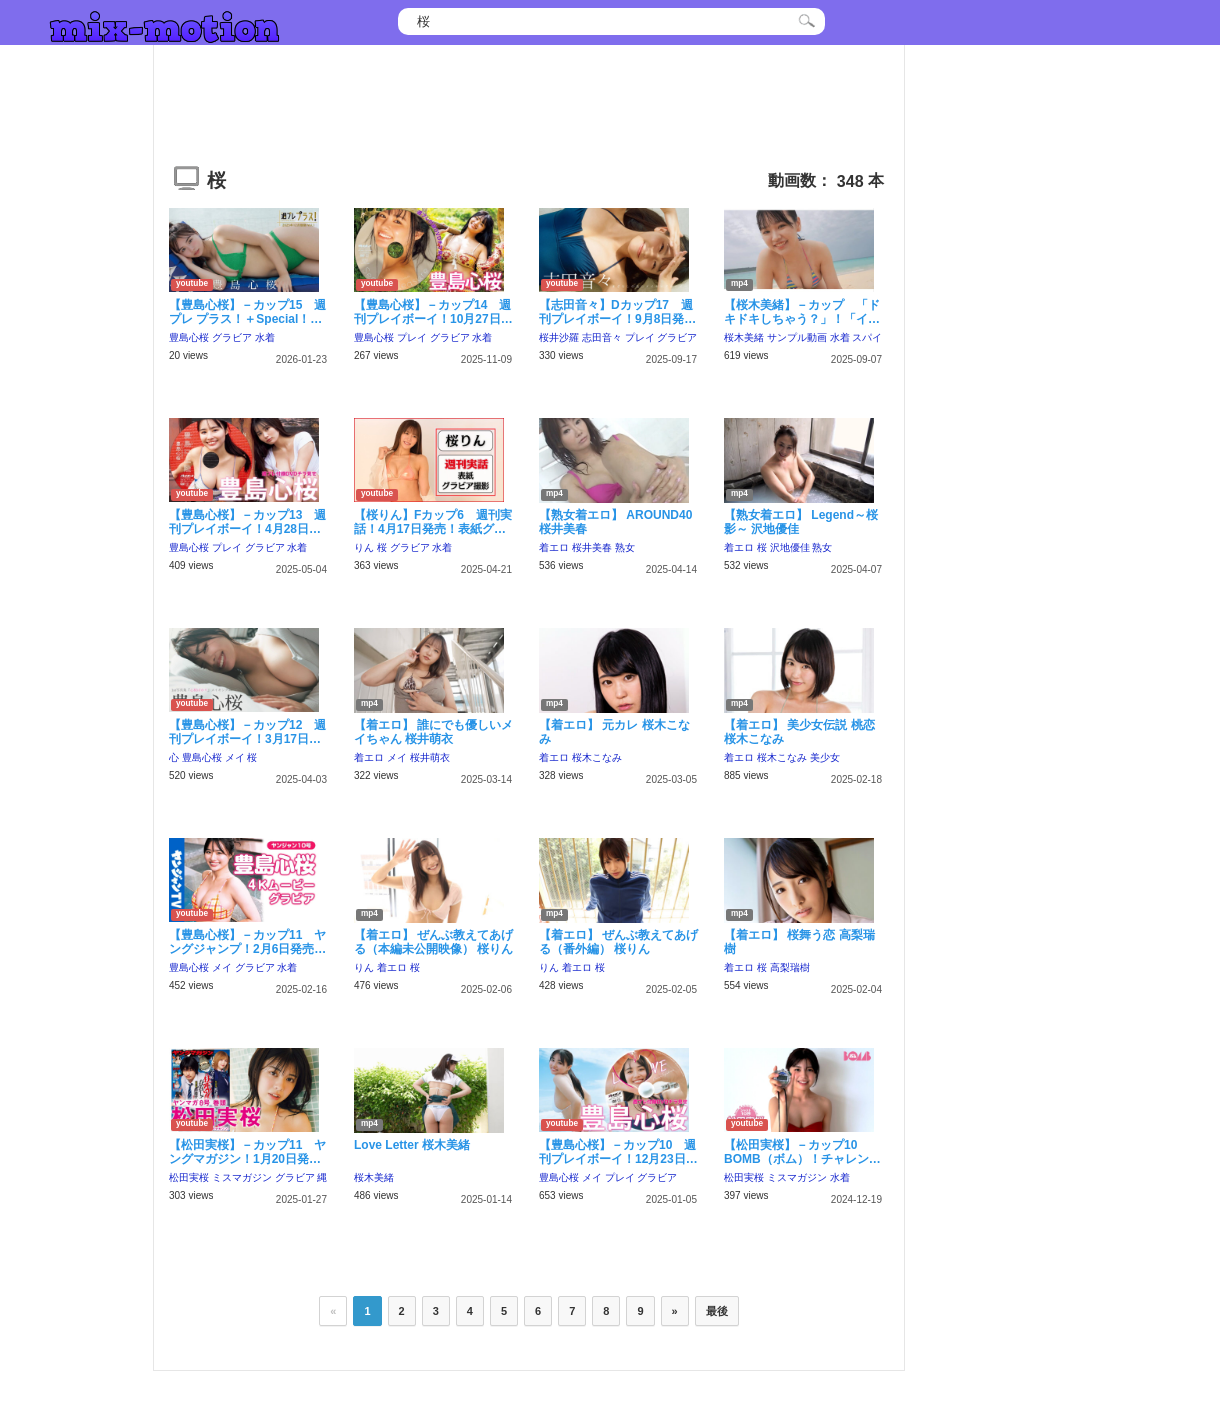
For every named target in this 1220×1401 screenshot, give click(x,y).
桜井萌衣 (430, 757)
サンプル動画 (797, 337)
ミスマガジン (242, 1177)
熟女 (625, 547)
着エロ (554, 547)
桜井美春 (592, 547)
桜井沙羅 (559, 337)
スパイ (867, 337)
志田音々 (602, 337)
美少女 (825, 757)
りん (364, 547)
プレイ (412, 337)
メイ (235, 757)
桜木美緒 (744, 337)
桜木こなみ (597, 757)
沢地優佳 (790, 547)
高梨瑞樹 (790, 967)
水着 (265, 337)
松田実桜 (189, 1177)
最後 (717, 1311)
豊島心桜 (189, 337)
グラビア (232, 337)
